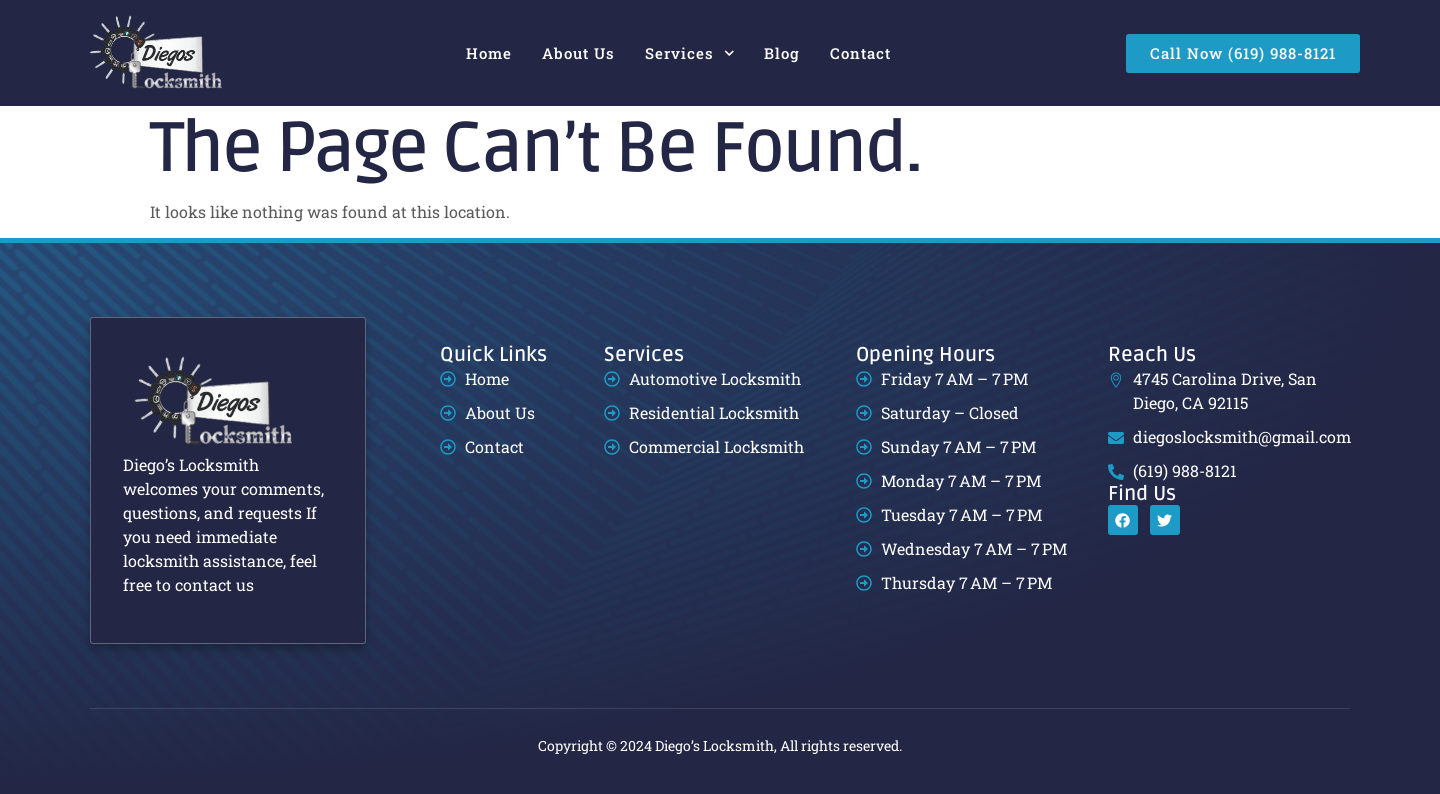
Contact (860, 53)
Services (690, 53)
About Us (578, 53)
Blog (782, 53)
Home (489, 53)
